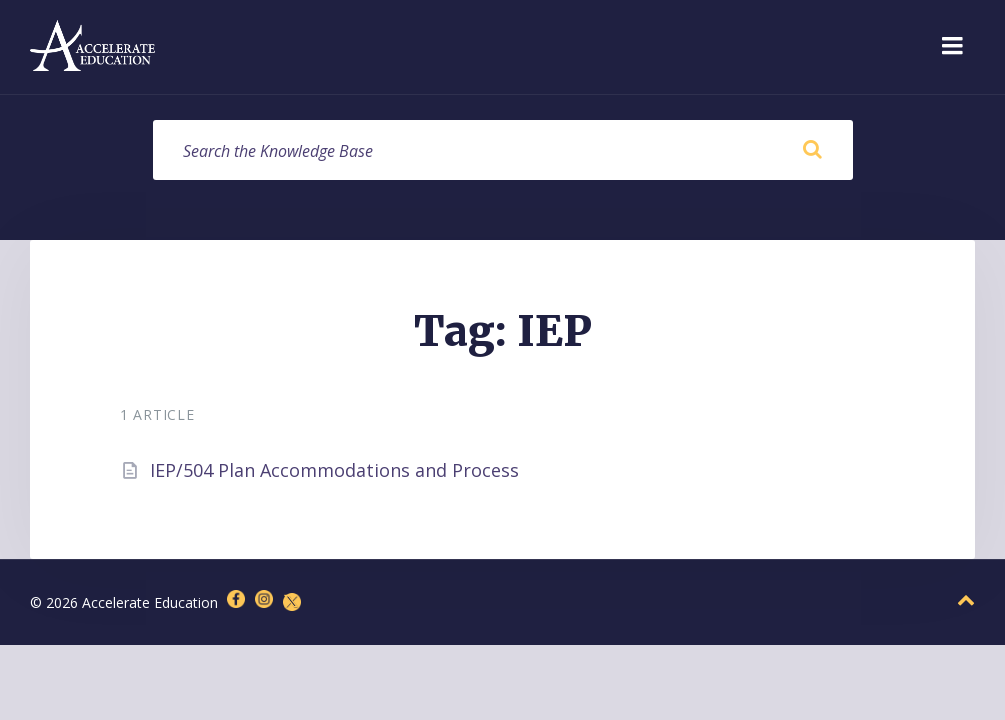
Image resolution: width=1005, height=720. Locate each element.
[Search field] (503, 150)
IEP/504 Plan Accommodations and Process (334, 470)
